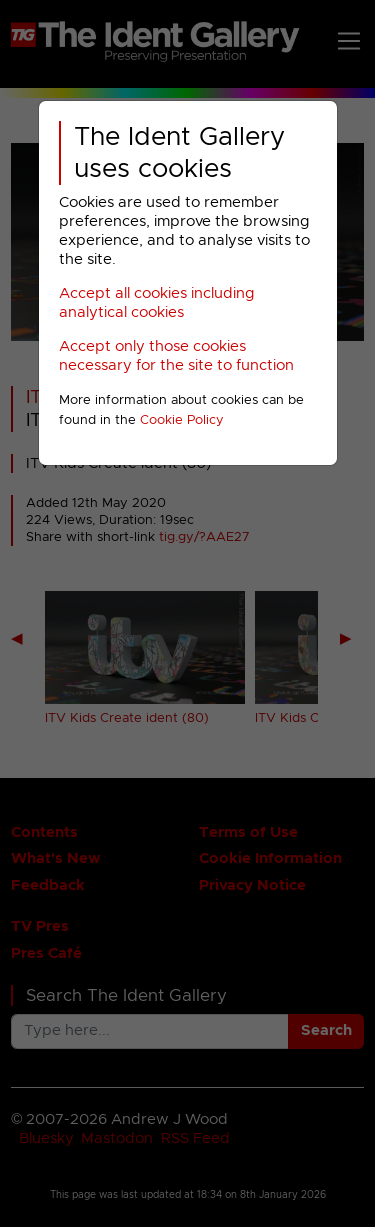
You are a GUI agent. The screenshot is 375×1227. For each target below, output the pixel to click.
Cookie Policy (182, 420)
